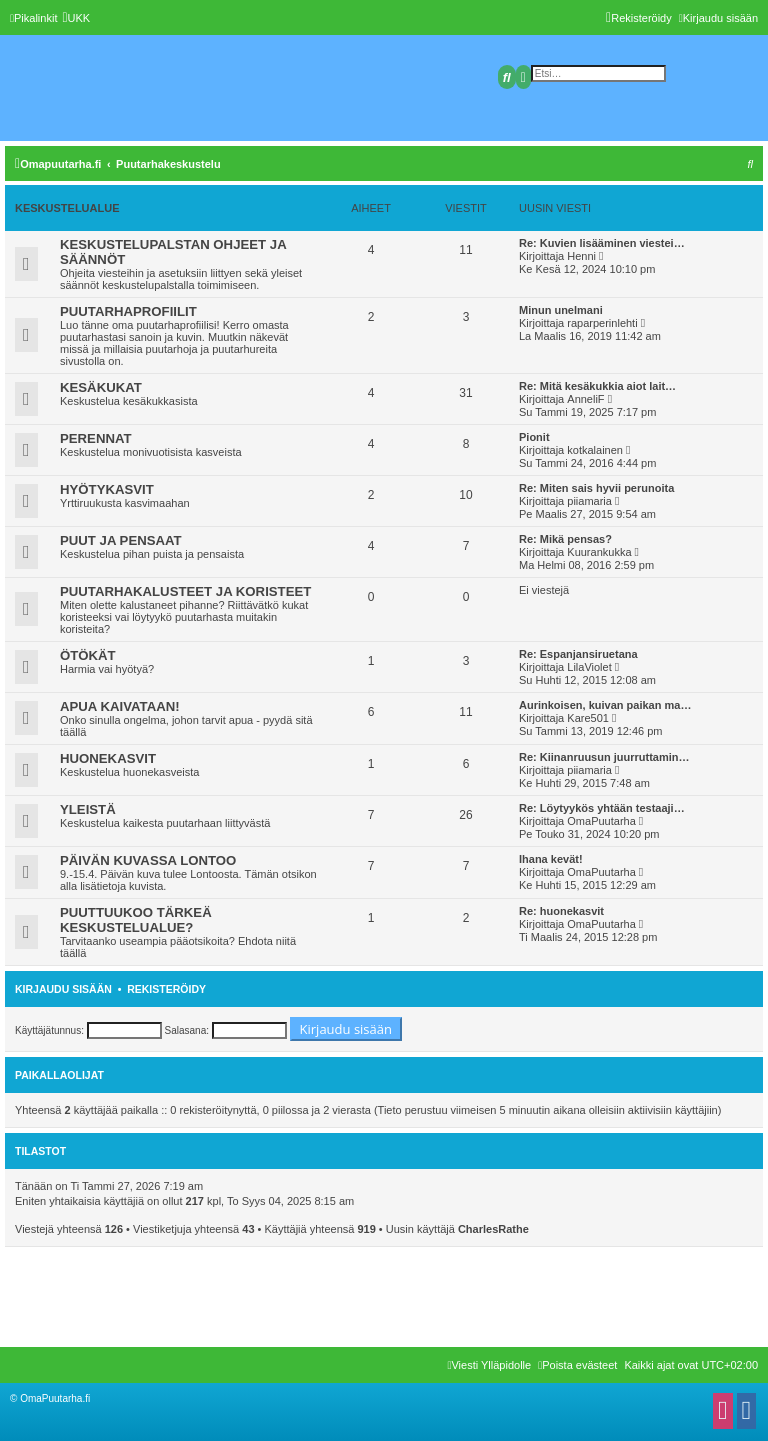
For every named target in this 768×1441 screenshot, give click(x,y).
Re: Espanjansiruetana (578, 654)
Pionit (534, 437)
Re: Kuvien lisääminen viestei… (602, 243)
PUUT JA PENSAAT (121, 540)
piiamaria (589, 501)
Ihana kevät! (551, 859)
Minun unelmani (561, 310)
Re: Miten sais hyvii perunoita (596, 488)
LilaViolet (589, 667)
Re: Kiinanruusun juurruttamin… (604, 757)
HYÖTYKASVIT (107, 489)
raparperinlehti (602, 323)
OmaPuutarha (601, 821)
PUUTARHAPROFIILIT (128, 311)
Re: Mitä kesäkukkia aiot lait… (597, 386)
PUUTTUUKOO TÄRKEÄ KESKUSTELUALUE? (136, 920)
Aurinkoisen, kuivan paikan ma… (605, 705)
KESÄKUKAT (101, 387)
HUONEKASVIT (108, 758)
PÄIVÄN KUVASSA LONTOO (148, 860)
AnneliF (585, 399)
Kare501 (588, 718)
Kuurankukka (599, 552)
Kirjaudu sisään (63, 989)
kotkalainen (595, 450)
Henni (581, 256)
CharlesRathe (493, 1229)
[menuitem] (76, 18)
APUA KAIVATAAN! (120, 706)
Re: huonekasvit (561, 911)
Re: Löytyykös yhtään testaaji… (602, 808)
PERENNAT (96, 438)
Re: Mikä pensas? (565, 539)
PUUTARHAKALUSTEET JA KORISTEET (185, 591)
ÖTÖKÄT (88, 655)
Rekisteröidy (166, 989)
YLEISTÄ (88, 809)
